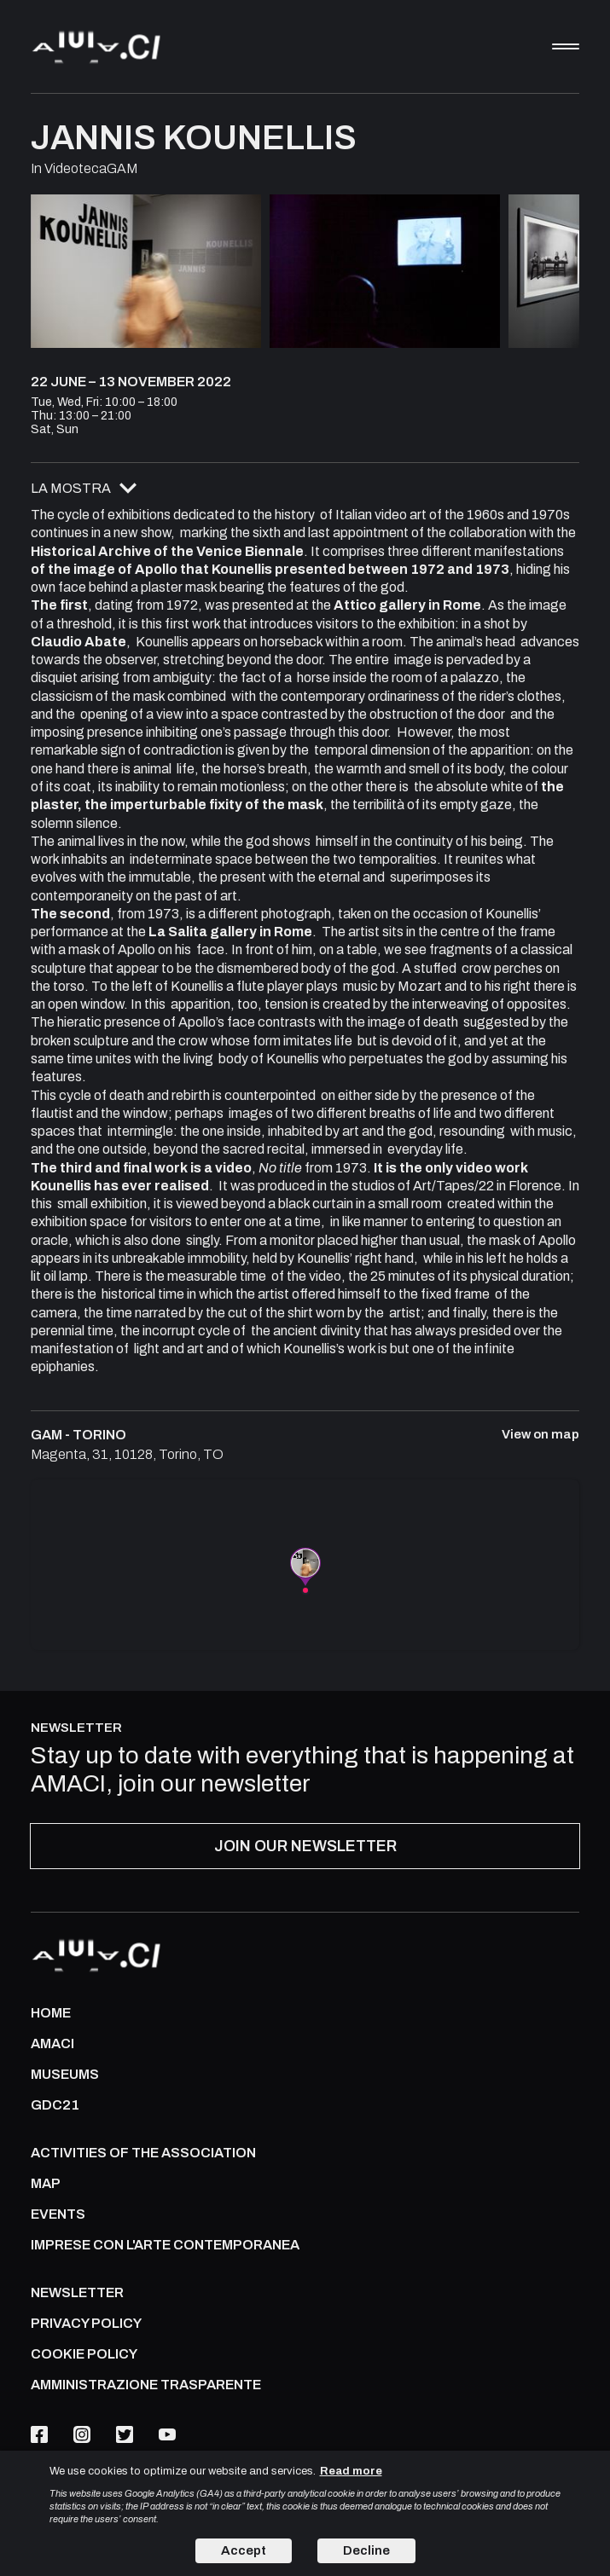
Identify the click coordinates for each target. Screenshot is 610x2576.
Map (46, 2184)
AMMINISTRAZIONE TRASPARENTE (146, 2385)
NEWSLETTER (77, 2293)
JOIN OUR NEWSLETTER (305, 1846)
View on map (540, 1434)
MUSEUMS (65, 2074)
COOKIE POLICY (84, 2354)
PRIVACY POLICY (86, 2323)
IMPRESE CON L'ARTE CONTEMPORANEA (165, 2245)
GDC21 (55, 2105)
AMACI (52, 2044)
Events (58, 2214)
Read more (351, 2471)
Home (51, 2013)
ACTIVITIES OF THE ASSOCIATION (143, 2153)
